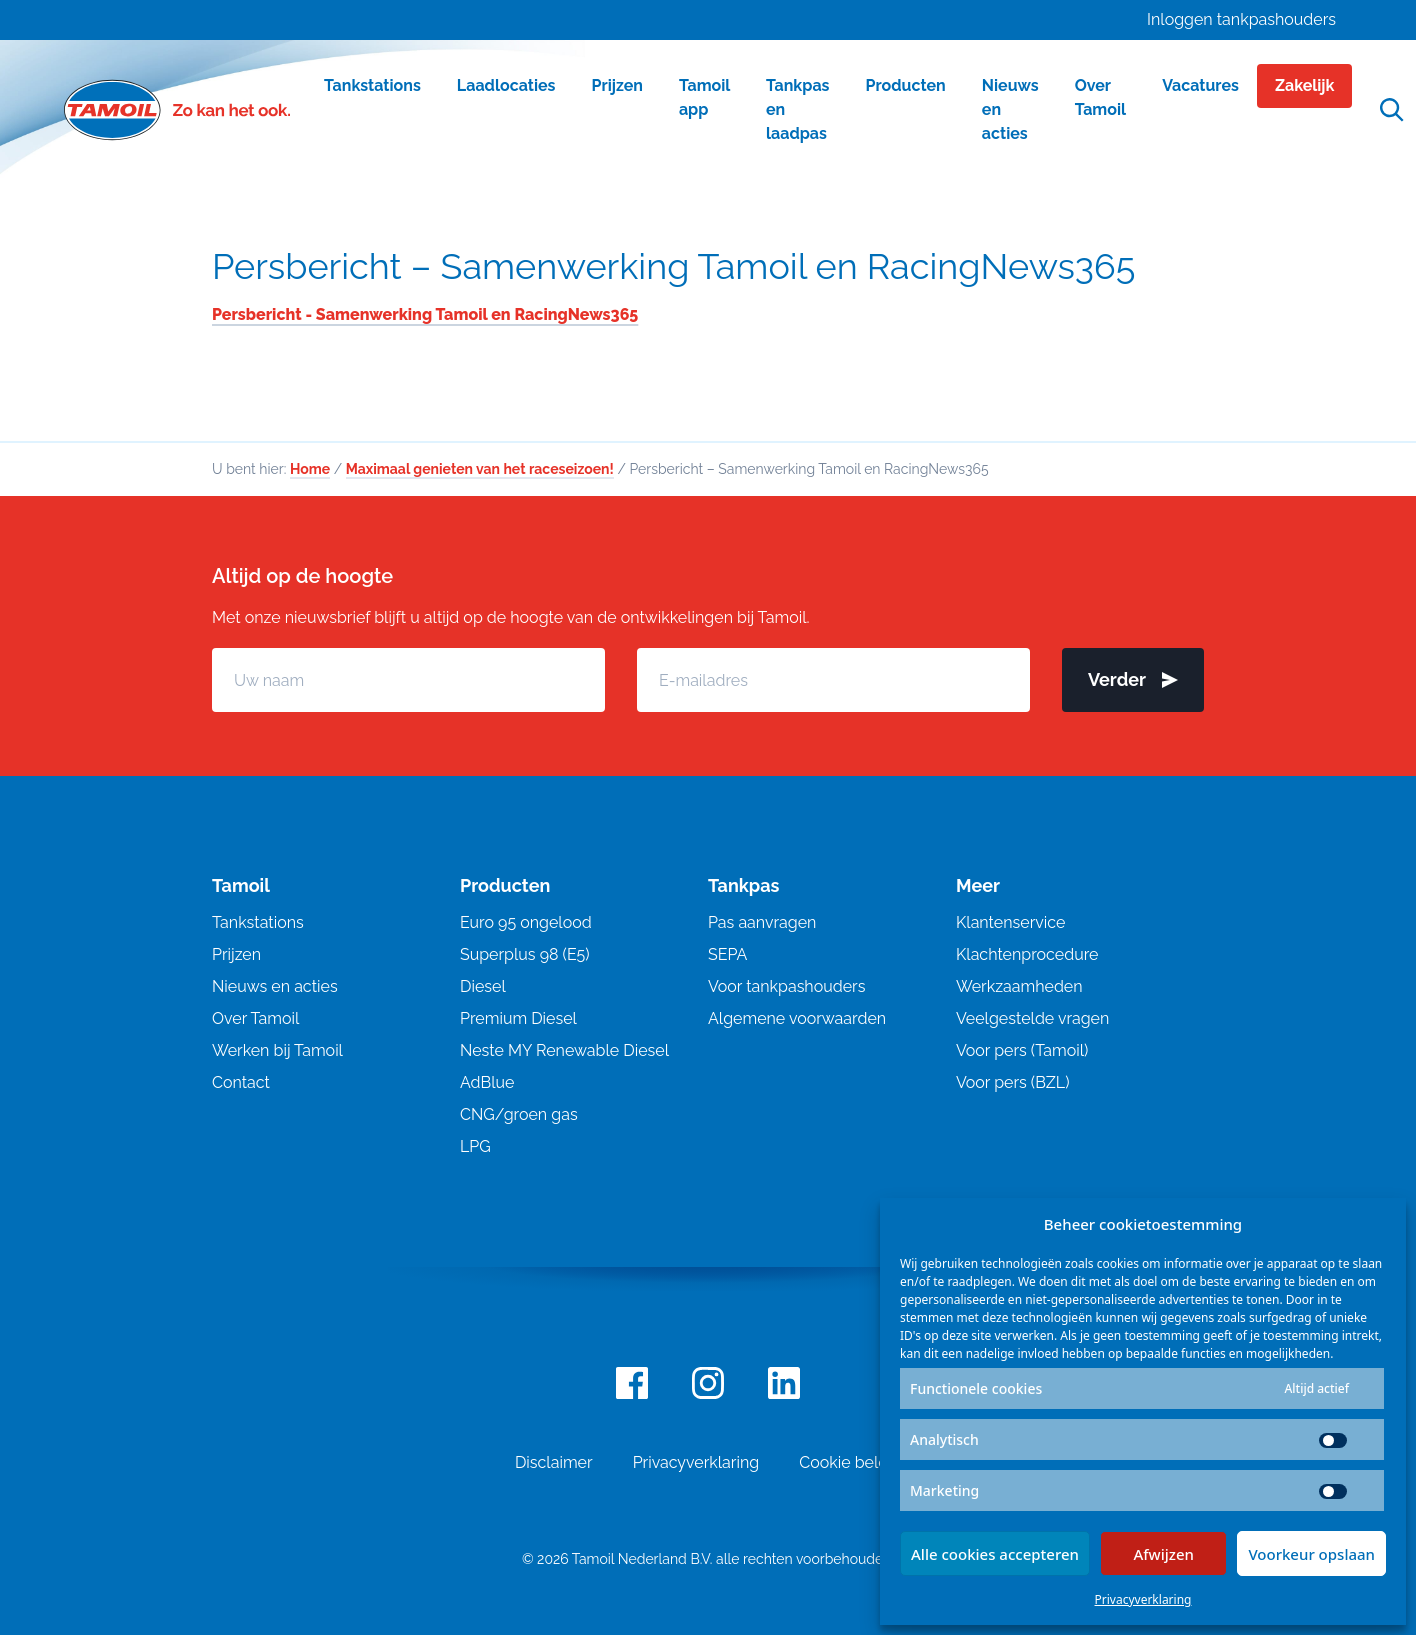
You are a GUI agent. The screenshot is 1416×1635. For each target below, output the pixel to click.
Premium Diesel (518, 1018)
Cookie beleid (850, 1462)
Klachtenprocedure (1027, 954)
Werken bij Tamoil (277, 1050)
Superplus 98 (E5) (525, 954)
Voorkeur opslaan (1311, 1554)
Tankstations (258, 922)
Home (310, 469)
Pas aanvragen (762, 922)
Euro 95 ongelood (526, 922)
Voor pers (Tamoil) (1022, 1050)
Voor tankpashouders (786, 986)
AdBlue (487, 1082)
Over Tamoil (255, 1018)
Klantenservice (1010, 922)
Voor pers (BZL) (1012, 1082)
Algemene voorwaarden (797, 1018)
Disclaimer (554, 1462)
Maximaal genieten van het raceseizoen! (480, 469)
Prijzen (236, 954)
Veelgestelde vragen (1032, 1018)
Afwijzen (1163, 1554)
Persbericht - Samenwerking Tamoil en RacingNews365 (425, 314)
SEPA (727, 954)
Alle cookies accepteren (995, 1554)
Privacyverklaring (1143, 1599)
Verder (1133, 679)
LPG (475, 1146)
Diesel (483, 986)
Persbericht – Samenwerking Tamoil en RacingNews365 (673, 266)
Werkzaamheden (1019, 986)
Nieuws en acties (275, 986)
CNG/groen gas (519, 1114)
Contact (241, 1082)
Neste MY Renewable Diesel (564, 1050)
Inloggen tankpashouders (1241, 19)
